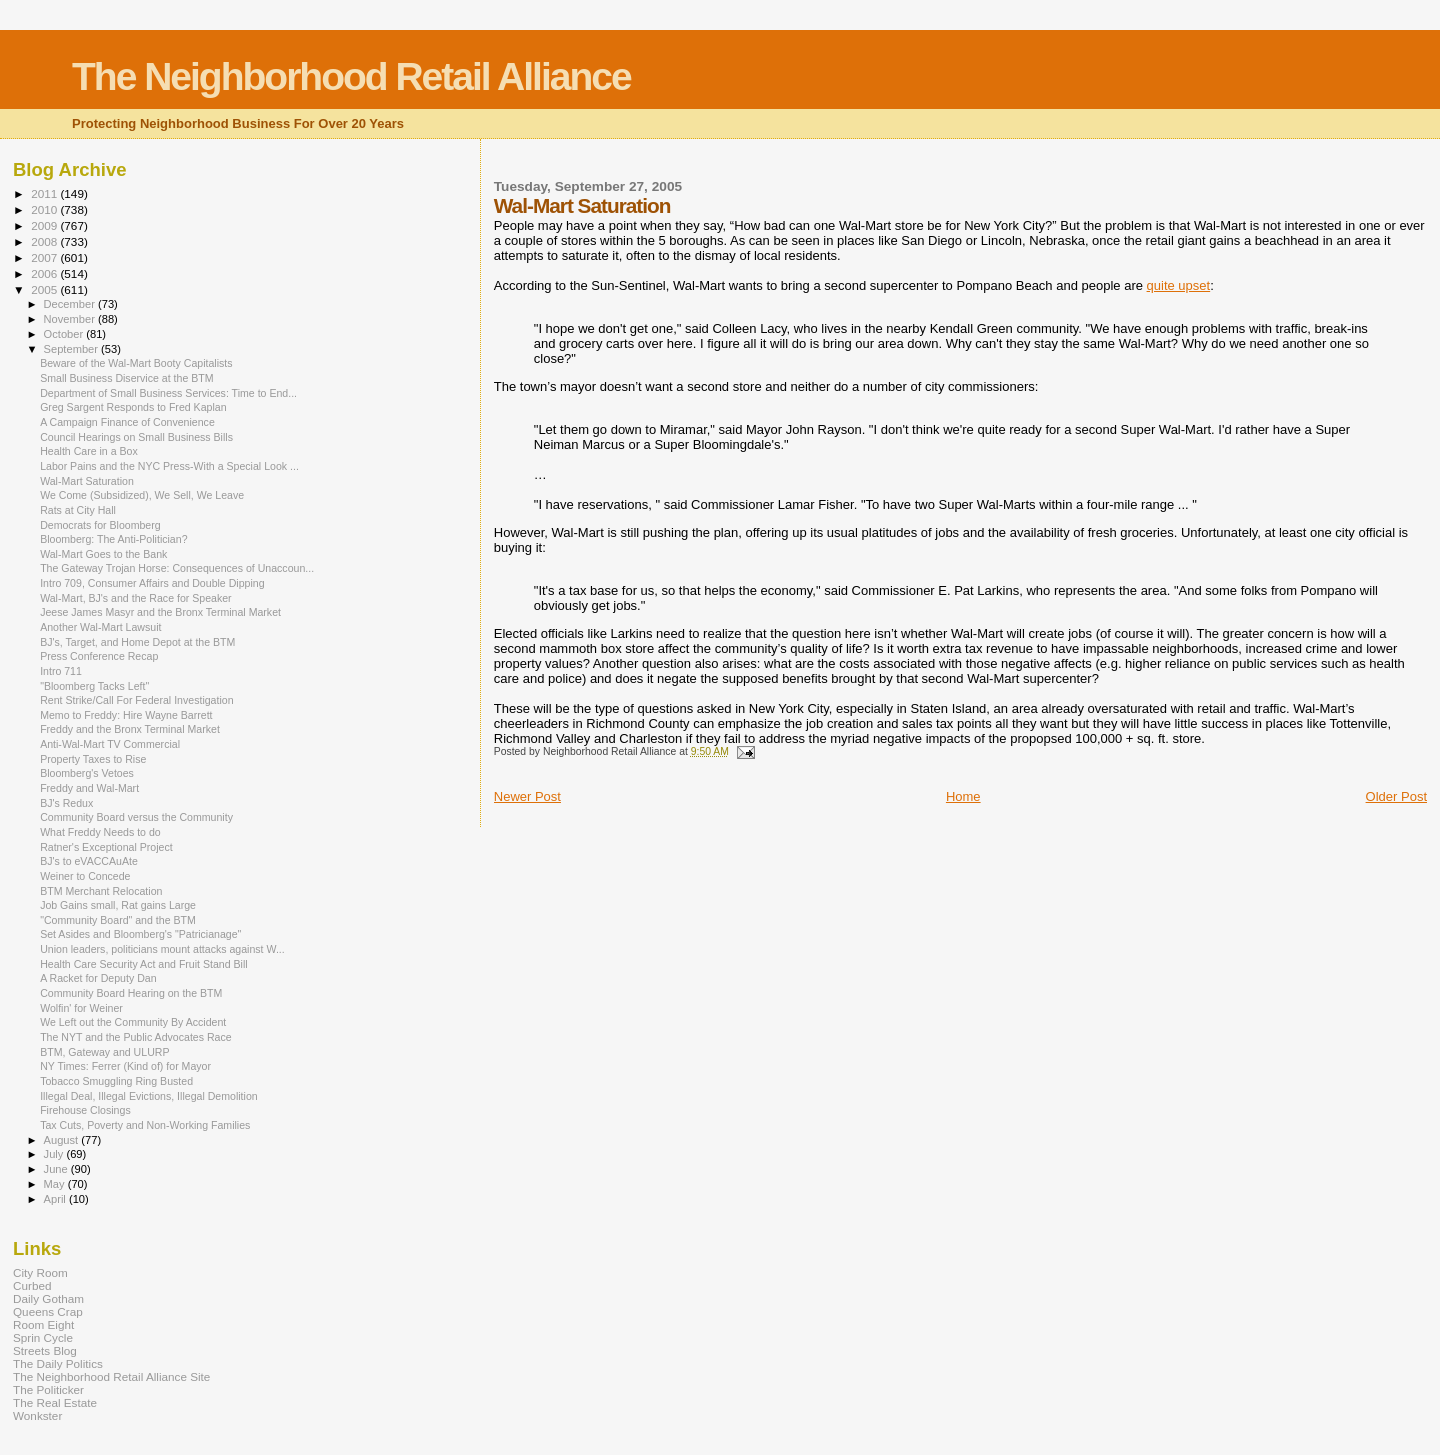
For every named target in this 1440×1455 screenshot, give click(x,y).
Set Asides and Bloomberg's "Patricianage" (140, 934)
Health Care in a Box (89, 451)
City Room (40, 1272)
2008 (45, 241)
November (71, 319)
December (71, 304)
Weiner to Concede (85, 876)
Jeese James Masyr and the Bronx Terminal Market (160, 612)
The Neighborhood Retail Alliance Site (111, 1376)
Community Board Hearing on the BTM (131, 993)
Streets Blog (45, 1350)
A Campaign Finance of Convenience (127, 422)
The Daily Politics (58, 1363)
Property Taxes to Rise (93, 759)
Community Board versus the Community (136, 817)
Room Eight (43, 1324)
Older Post (1396, 796)
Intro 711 (61, 671)
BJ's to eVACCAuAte (89, 861)
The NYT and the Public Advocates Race (136, 1037)
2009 (45, 225)
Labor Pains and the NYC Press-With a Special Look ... (169, 466)
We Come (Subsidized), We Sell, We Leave (142, 495)
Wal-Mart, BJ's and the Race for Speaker (136, 598)
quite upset (1179, 285)
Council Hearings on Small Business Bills (136, 437)
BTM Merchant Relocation (101, 891)
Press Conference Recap (99, 656)
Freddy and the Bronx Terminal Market (130, 729)
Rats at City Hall (78, 510)
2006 (45, 273)
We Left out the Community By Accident (133, 1022)
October (65, 334)
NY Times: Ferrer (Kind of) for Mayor (125, 1066)
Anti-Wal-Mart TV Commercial (110, 744)
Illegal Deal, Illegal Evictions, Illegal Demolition (149, 1096)
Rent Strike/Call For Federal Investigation (136, 700)
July (55, 1154)
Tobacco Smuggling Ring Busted (116, 1081)
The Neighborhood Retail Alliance (351, 76)
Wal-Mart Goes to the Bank (103, 554)
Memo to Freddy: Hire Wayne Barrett (126, 715)
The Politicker (48, 1389)
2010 (45, 209)
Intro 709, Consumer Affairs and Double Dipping (152, 583)
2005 (45, 289)
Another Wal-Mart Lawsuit (100, 627)
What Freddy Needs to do (100, 832)
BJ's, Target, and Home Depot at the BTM (137, 642)
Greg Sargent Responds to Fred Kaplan (133, 407)
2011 (45, 193)
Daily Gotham (48, 1298)
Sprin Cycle (43, 1337)
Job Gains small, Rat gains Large (118, 905)
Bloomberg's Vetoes (87, 773)
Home (963, 796)
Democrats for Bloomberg (100, 525)
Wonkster (37, 1415)
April (56, 1199)
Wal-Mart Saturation (87, 481)
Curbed (32, 1285)
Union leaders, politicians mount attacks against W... (162, 949)
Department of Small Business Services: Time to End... (168, 393)
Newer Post (527, 796)
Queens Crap (48, 1311)
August (63, 1140)
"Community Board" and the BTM (118, 920)
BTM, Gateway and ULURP (104, 1052)
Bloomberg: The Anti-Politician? (113, 539)
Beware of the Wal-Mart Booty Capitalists (136, 363)
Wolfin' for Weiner (81, 1008)
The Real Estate (55, 1402)
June (57, 1169)
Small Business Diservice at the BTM (126, 378)
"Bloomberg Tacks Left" (94, 686)
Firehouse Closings (85, 1110)
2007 (45, 257)
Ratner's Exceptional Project (106, 847)
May (56, 1184)
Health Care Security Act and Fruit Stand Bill (144, 964)
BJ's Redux (66, 803)
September (73, 349)
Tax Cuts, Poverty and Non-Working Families (145, 1125)
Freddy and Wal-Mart (89, 788)
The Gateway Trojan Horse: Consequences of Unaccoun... (177, 568)
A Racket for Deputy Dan (98, 978)
